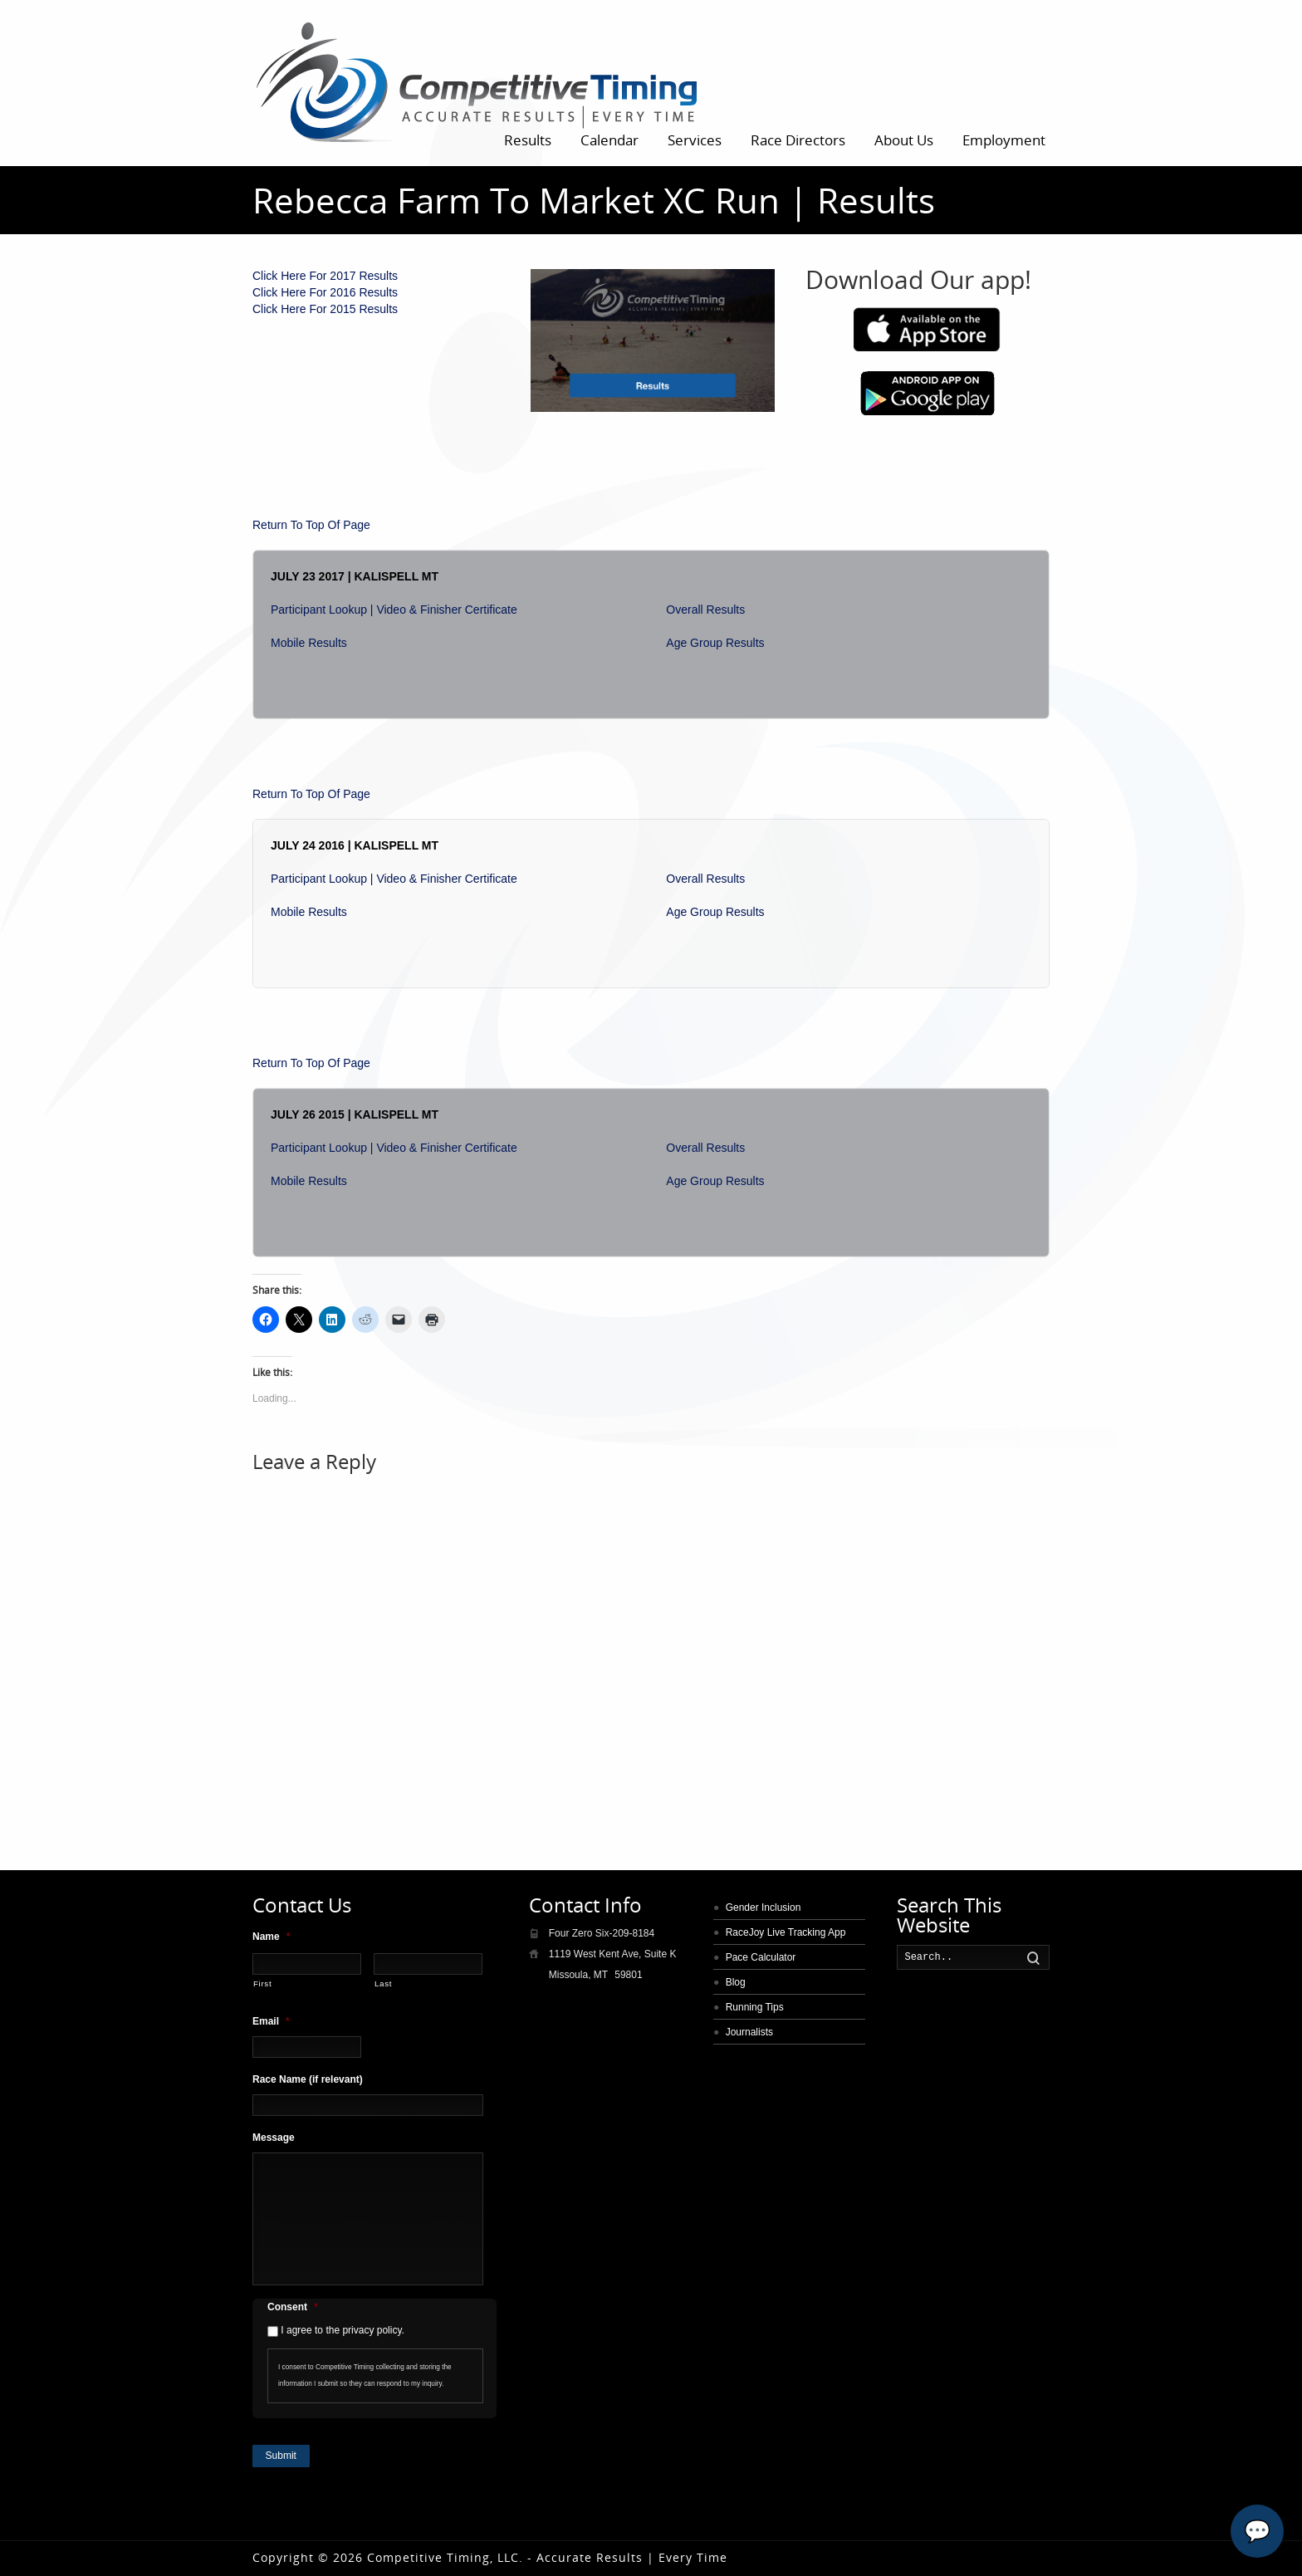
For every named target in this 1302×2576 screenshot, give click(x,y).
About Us (903, 139)
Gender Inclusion (763, 1907)
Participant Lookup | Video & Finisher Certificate (394, 609)
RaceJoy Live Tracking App (786, 1932)
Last (383, 1983)
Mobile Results (309, 642)
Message (273, 2137)
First (262, 1983)
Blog (736, 1982)
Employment (1003, 139)
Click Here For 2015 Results (325, 309)
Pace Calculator (761, 1957)
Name (271, 1936)
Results (527, 139)
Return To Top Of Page (311, 524)
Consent (292, 2307)
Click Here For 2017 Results (325, 275)
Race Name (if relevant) (307, 2079)
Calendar (609, 139)
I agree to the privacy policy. (342, 2330)
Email (271, 2021)
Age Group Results (715, 642)
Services (695, 139)
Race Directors (798, 139)
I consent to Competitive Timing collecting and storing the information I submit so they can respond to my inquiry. (365, 2375)
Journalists (749, 2032)
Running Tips (755, 2007)
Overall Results (705, 609)
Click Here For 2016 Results (325, 292)
